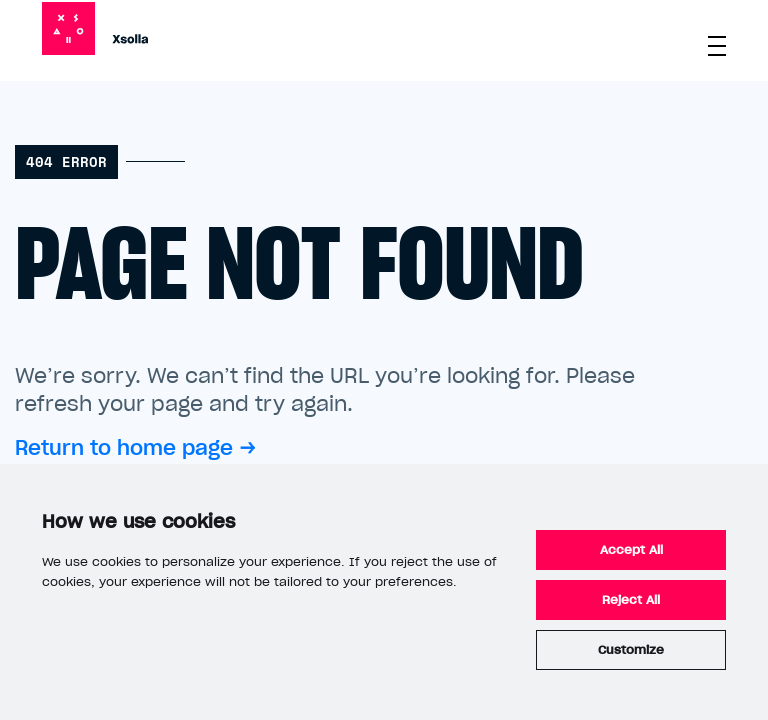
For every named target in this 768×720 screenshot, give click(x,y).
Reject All (631, 600)
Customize (631, 650)
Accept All (631, 550)
